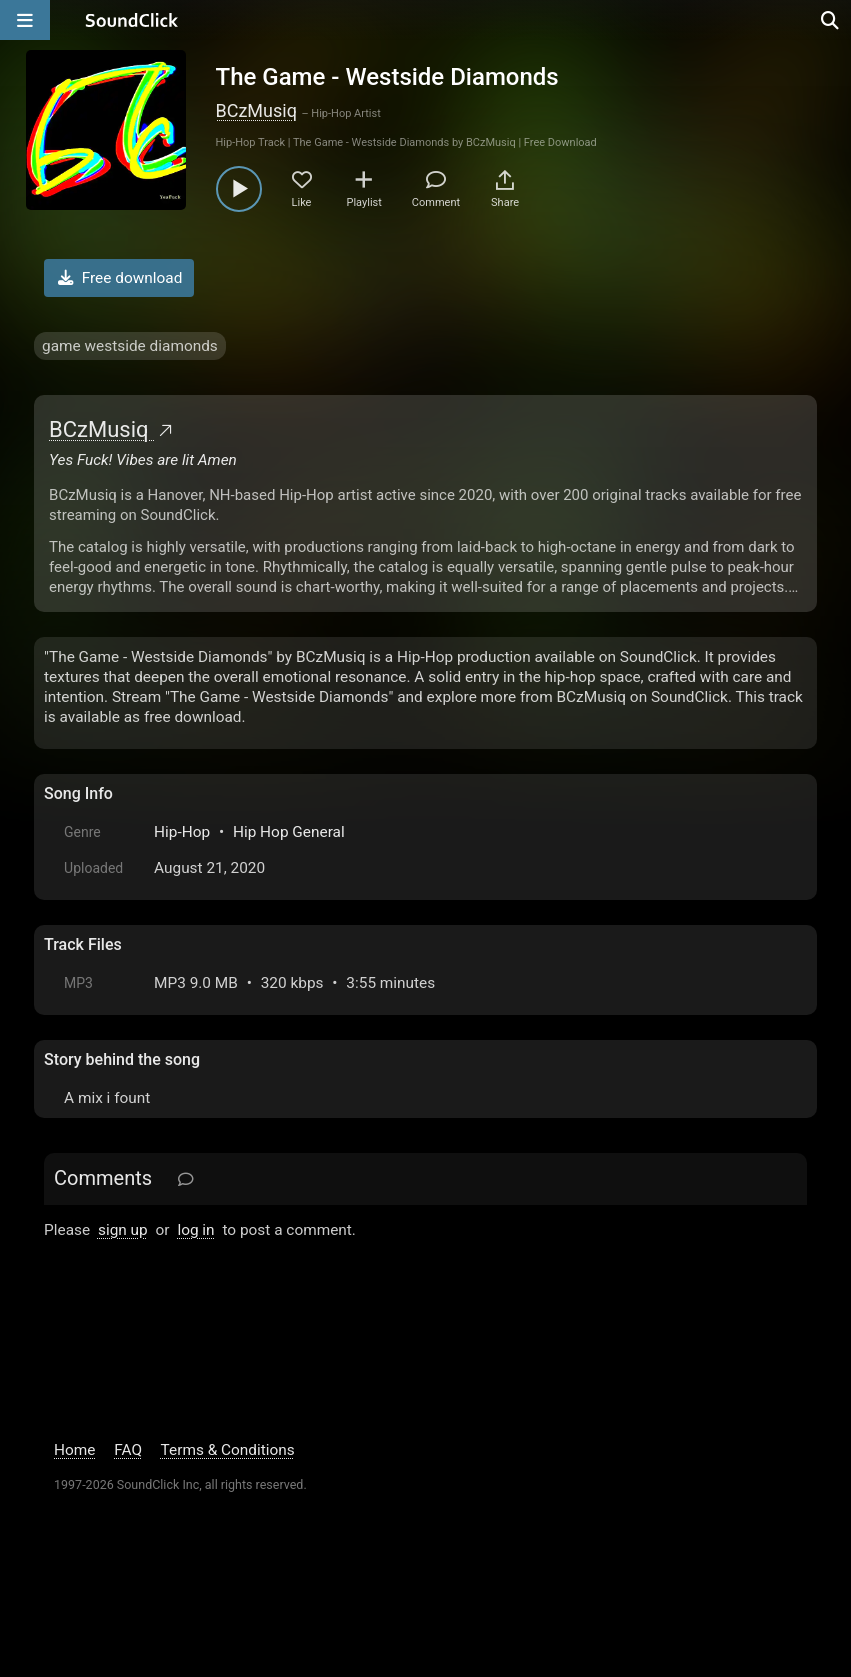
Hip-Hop (182, 832)
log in (195, 1230)
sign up (123, 1230)
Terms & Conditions (228, 1450)
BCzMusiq (256, 110)
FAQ (128, 1450)
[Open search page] (831, 20)
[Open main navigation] (25, 20)
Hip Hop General (289, 832)
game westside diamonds (130, 346)
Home (74, 1450)
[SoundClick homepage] (132, 20)
